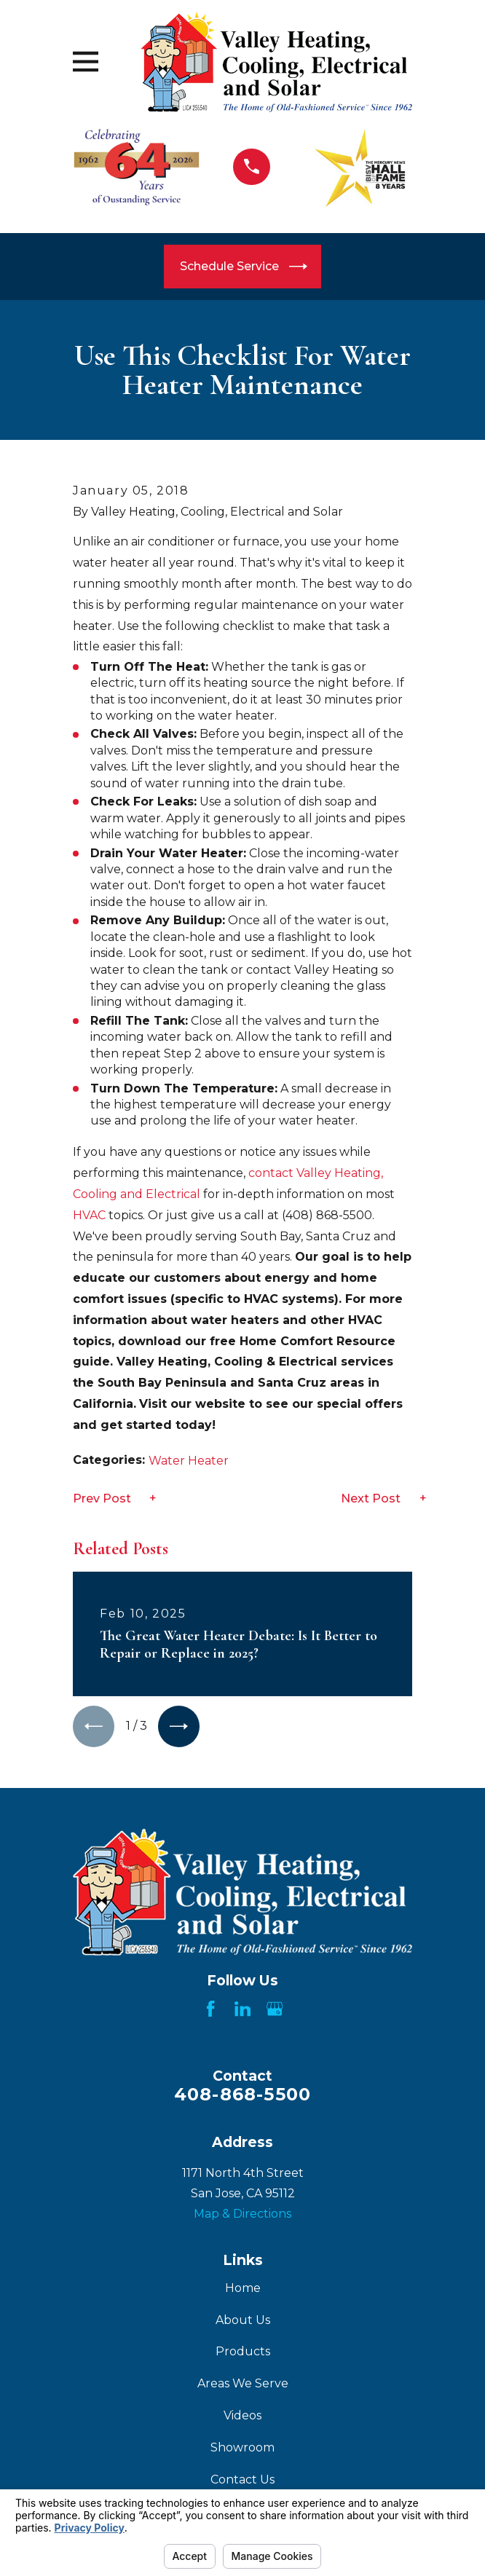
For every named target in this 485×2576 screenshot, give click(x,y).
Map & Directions (242, 2215)
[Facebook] (210, 2009)
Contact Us (242, 2480)
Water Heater (189, 1461)
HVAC (89, 1215)
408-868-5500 (242, 2095)
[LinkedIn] (242, 2009)
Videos (242, 2416)
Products (243, 2352)
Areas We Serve (242, 2384)
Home (243, 2289)
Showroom (242, 2448)
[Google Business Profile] (275, 2009)
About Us (243, 2321)
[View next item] (180, 1727)
